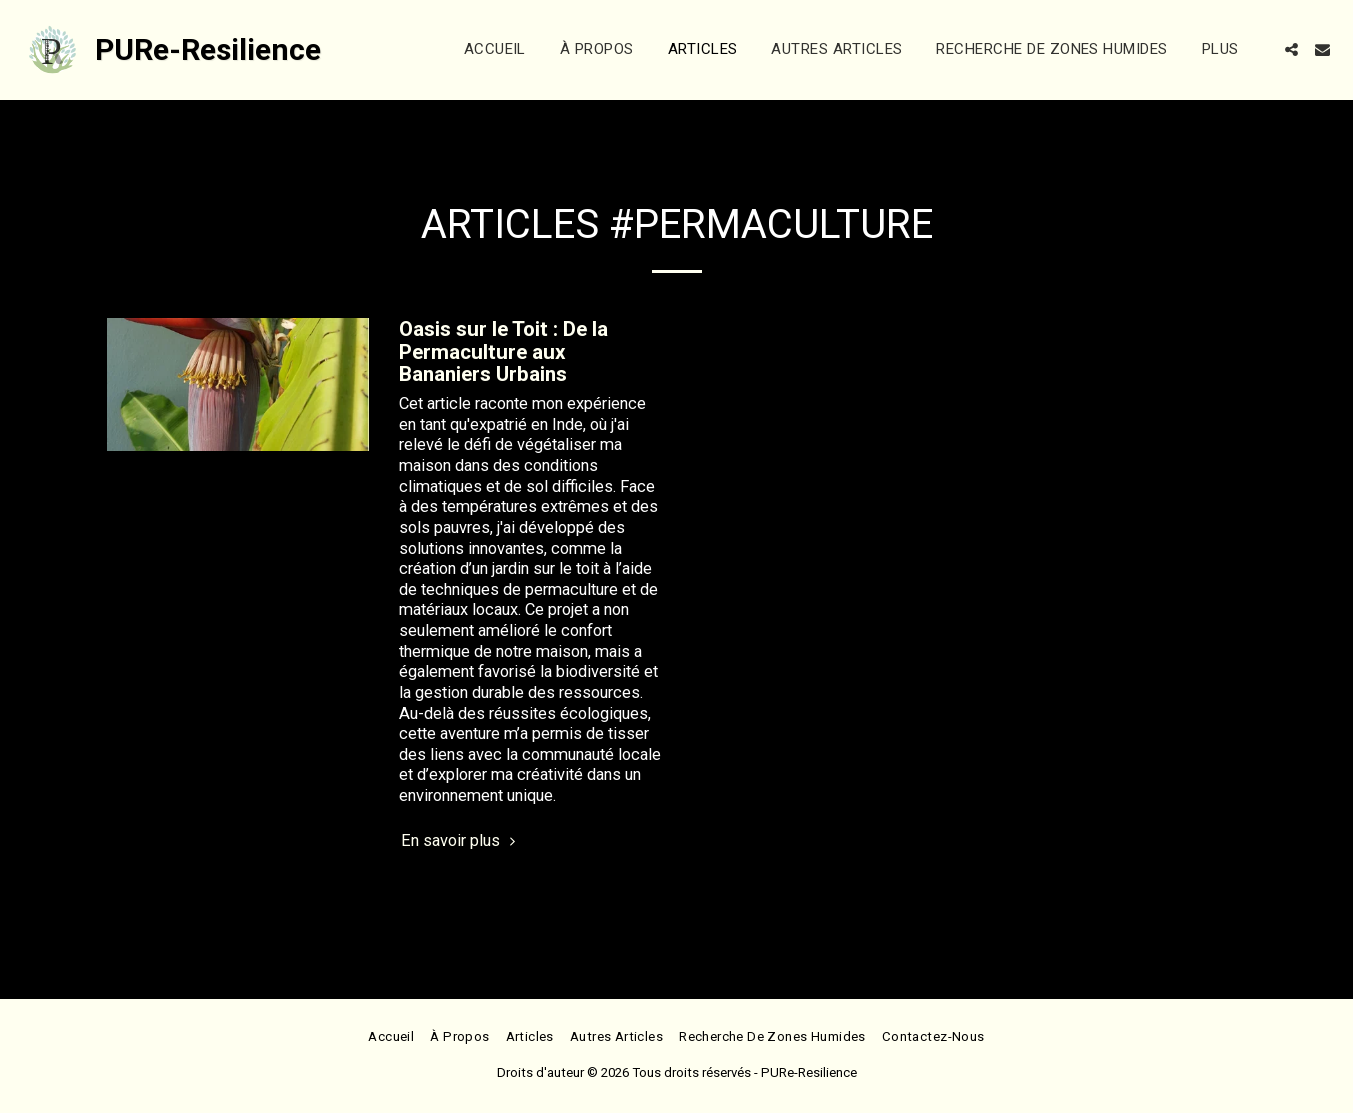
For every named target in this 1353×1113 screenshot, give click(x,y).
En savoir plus (461, 840)
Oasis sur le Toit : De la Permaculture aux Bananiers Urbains (503, 351)
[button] (1291, 49)
